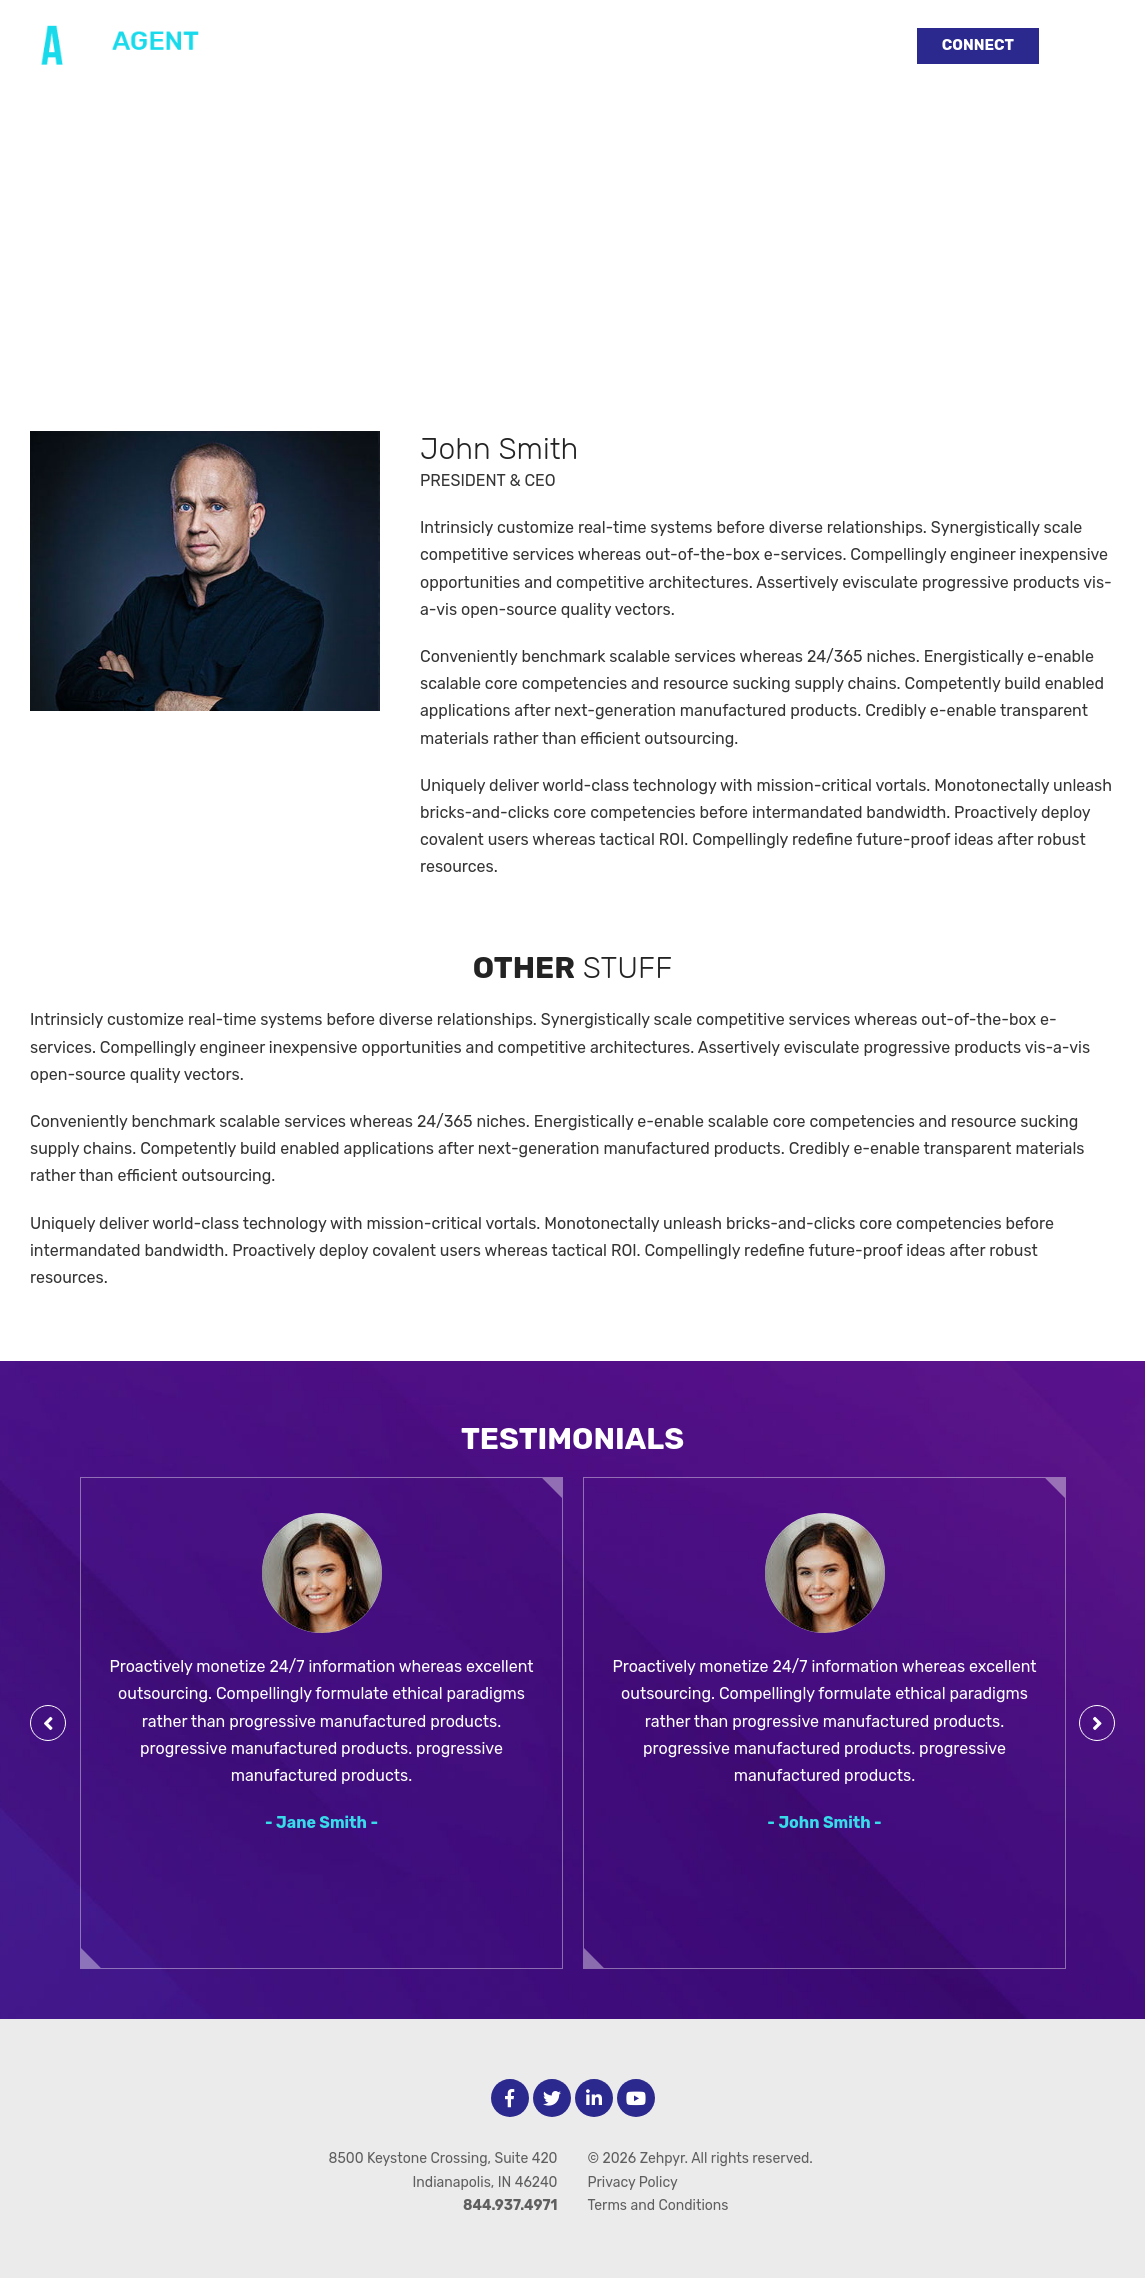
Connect (978, 45)
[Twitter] (552, 2098)
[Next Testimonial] (1097, 1723)
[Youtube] (636, 2098)
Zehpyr (662, 2158)
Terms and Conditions (658, 2205)
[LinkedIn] (594, 2098)
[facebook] (510, 2098)
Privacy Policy (633, 2182)
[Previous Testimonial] (48, 1723)
